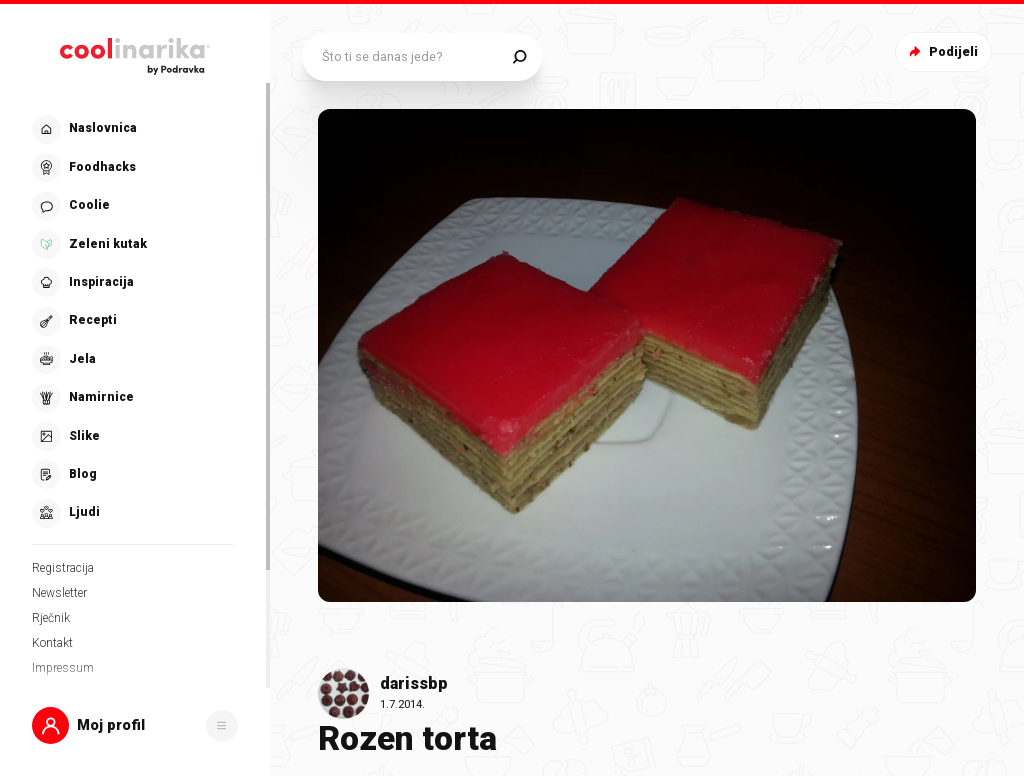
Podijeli (941, 51)
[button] (135, 725)
